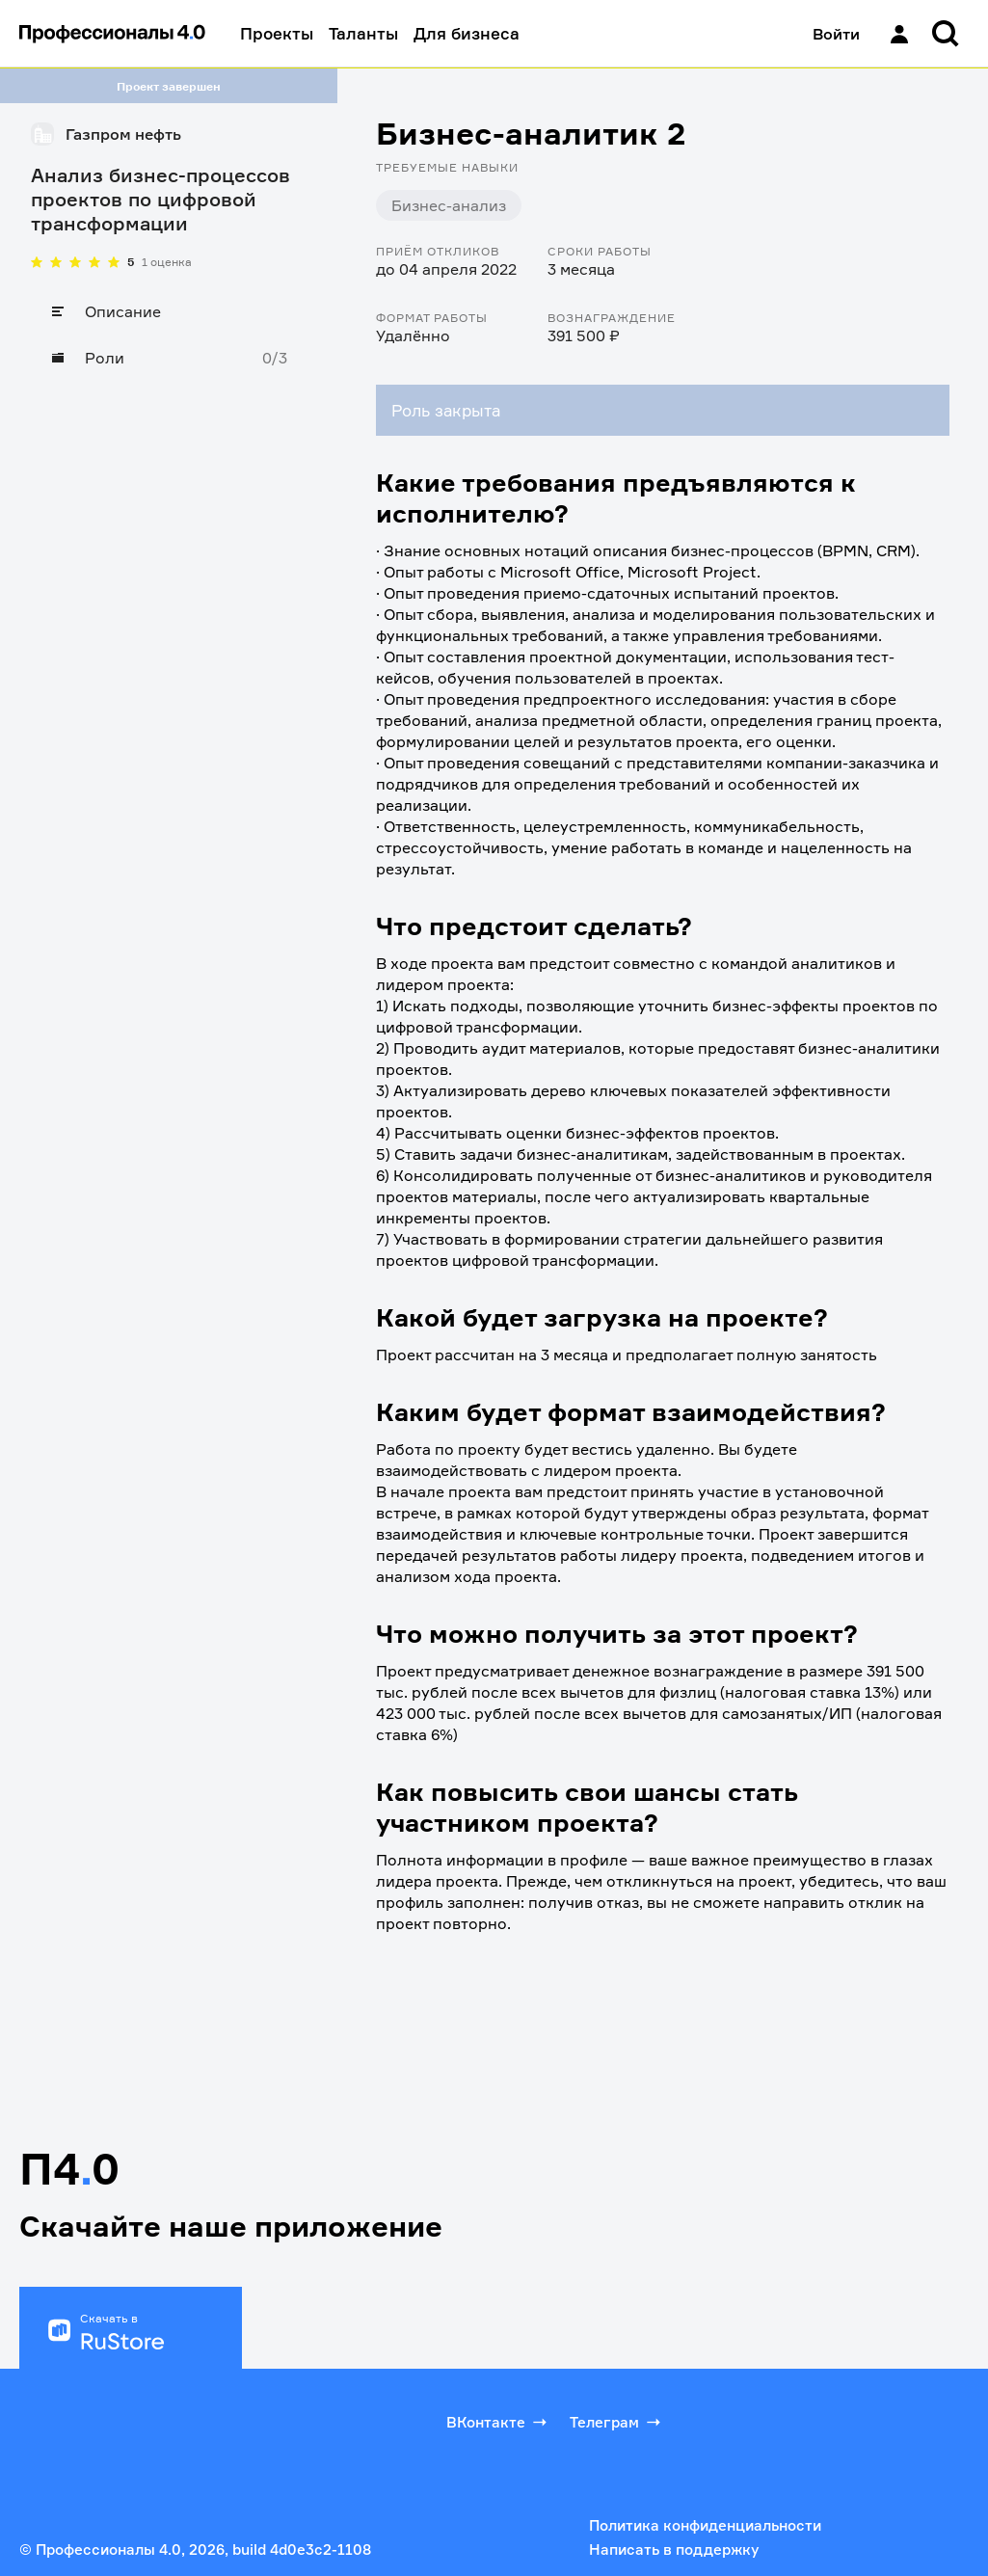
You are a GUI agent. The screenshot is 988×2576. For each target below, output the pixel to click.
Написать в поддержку (674, 2549)
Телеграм (617, 2421)
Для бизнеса (467, 33)
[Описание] (169, 311)
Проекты (276, 33)
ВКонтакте (498, 2421)
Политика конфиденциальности (705, 2525)
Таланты (363, 33)
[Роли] (169, 358)
